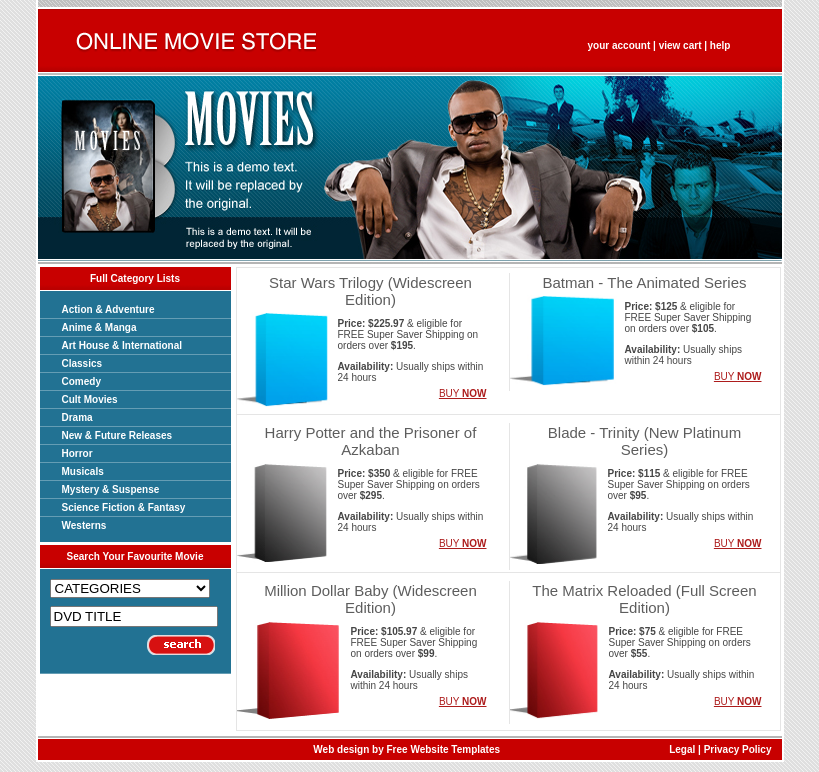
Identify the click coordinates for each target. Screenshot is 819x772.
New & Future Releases (117, 435)
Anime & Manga (99, 327)
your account (619, 45)
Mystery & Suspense (111, 489)
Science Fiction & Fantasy (124, 507)
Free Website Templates (444, 749)
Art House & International (122, 345)
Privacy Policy (738, 749)
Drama (77, 417)
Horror (77, 453)
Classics (82, 363)
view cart (680, 45)
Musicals (83, 471)
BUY (463, 393)
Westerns (84, 525)
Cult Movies (90, 399)
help (720, 45)
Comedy (81, 381)
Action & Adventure (108, 309)
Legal (682, 749)
